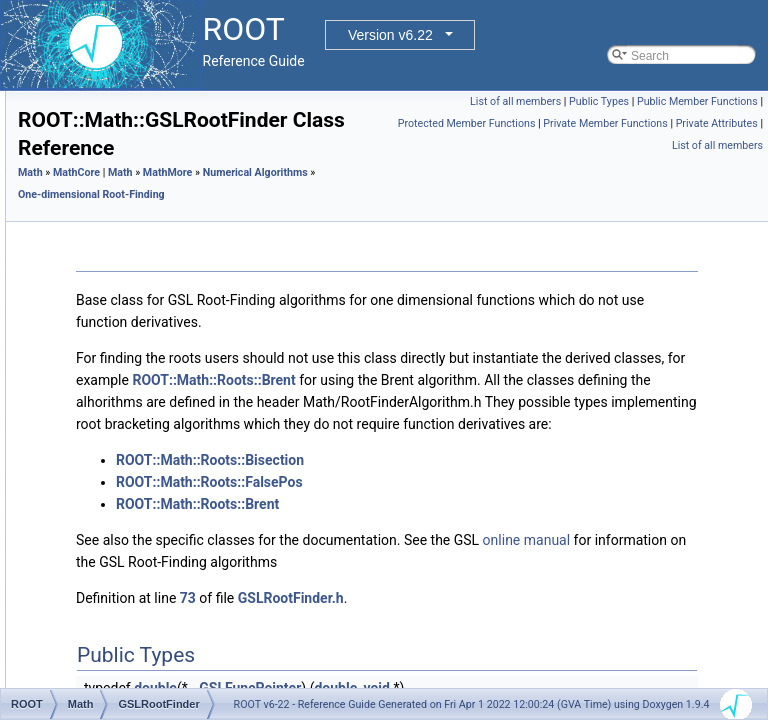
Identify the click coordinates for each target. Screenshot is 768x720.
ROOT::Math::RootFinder (180, 509)
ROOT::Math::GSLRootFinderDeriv (206, 421)
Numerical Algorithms (138, 157)
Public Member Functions (697, 123)
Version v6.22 (390, 35)
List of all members (644, 101)
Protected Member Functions (689, 145)
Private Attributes (717, 167)
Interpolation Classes (154, 619)
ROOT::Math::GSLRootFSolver (196, 443)
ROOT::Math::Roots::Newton (190, 487)
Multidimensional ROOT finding (181, 597)
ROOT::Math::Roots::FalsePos (194, 355)
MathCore (92, 113)
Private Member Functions (605, 167)
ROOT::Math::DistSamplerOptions (188, 641)
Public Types (728, 101)
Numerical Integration (155, 201)
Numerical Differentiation (163, 245)
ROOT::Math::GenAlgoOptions (178, 663)
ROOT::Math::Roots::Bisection (194, 289)
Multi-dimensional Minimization (179, 223)
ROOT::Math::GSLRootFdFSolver (203, 377)
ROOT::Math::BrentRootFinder (194, 333)
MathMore (93, 135)
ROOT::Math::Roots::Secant (188, 531)
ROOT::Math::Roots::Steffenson (198, 553)
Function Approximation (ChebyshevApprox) (215, 575)
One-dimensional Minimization (178, 179)
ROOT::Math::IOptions (157, 685)
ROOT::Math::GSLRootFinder (192, 399)
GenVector (94, 91)
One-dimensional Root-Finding (179, 267)
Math (280, 239)
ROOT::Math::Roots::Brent (184, 311)
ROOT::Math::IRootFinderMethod (202, 465)
